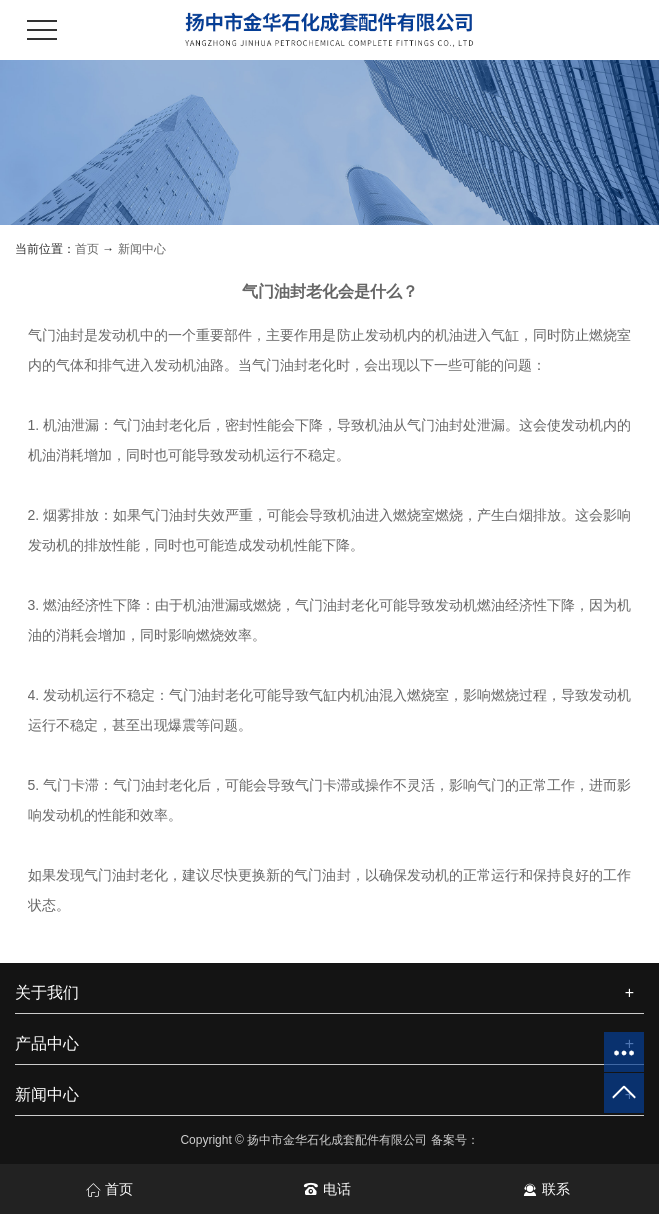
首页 (87, 249)
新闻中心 (142, 249)
